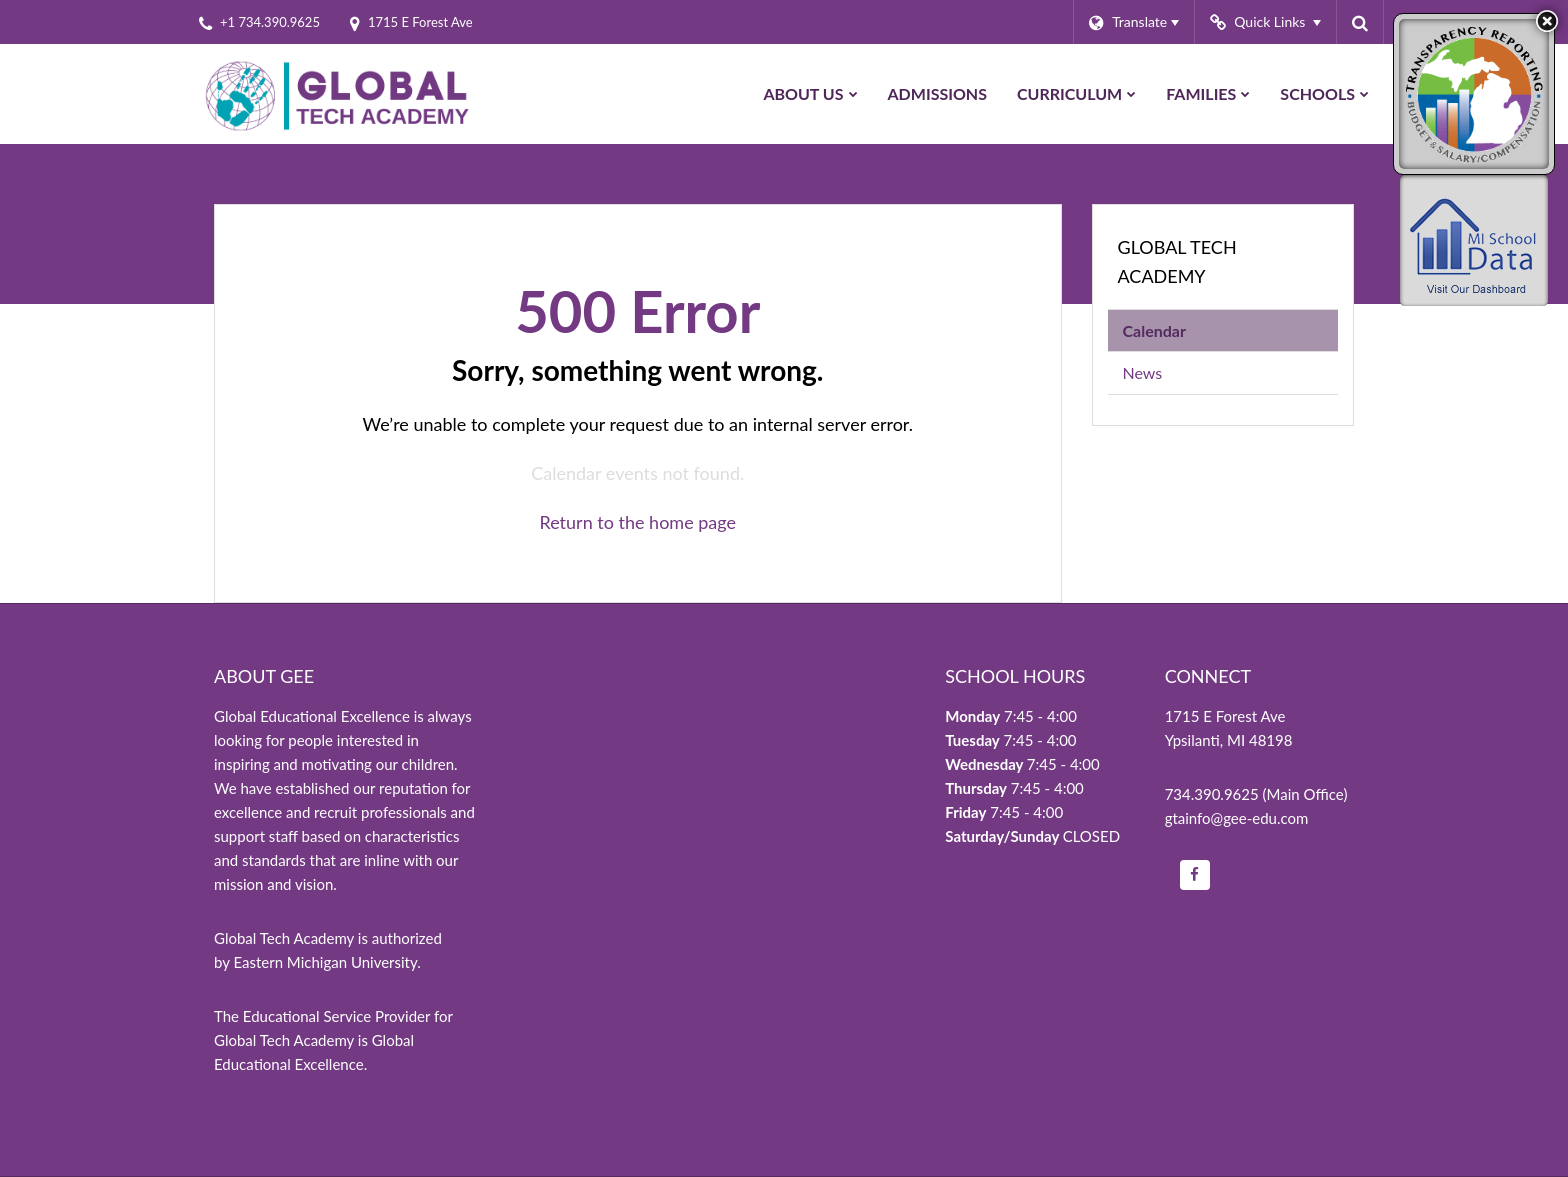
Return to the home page (637, 522)
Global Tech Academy (1177, 261)
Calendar (1154, 330)
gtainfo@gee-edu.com (1237, 818)
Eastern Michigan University (325, 962)
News (1143, 372)
